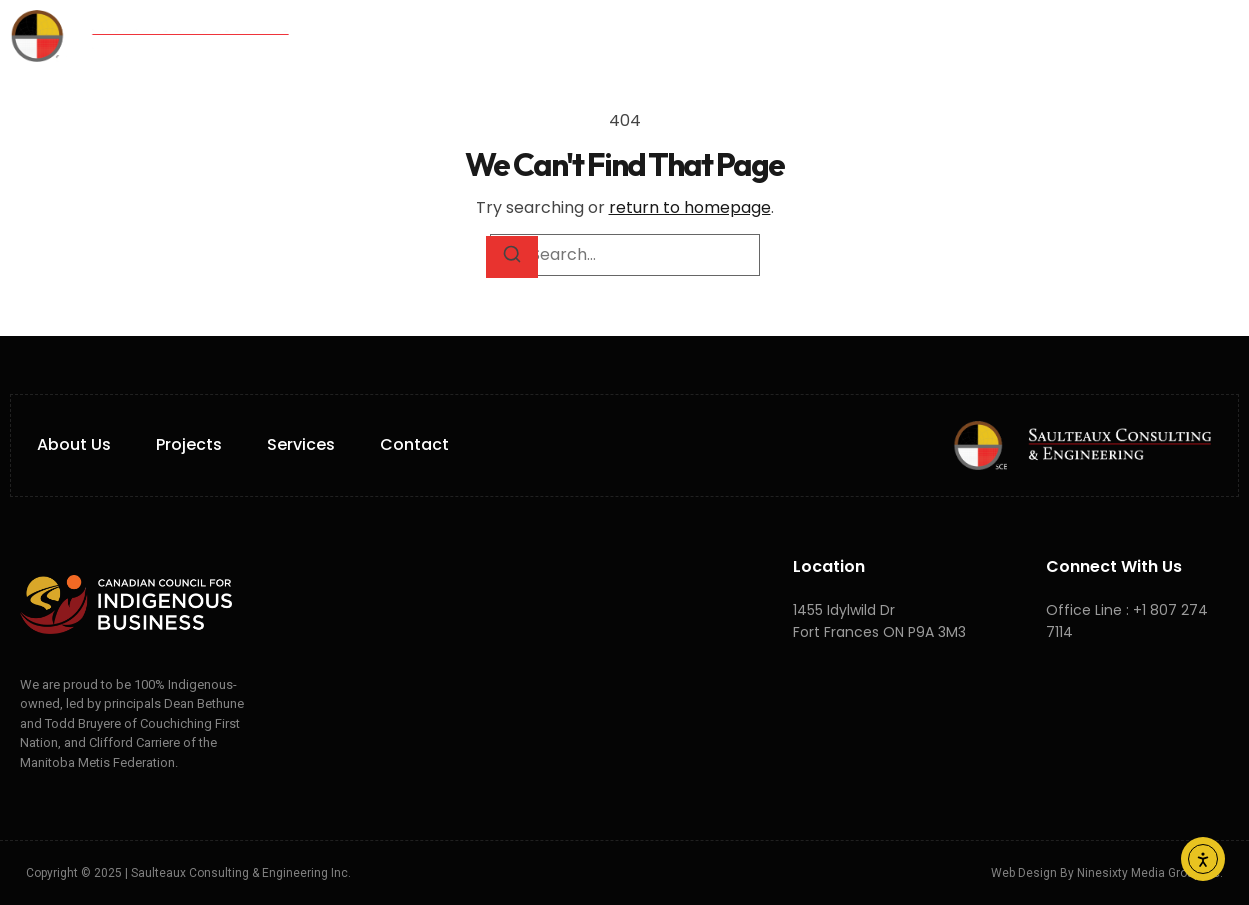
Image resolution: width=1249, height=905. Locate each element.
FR (975, 35)
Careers (831, 36)
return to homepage (690, 207)
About (477, 36)
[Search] (512, 257)
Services (592, 36)
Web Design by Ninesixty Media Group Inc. (1107, 873)
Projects (718, 36)
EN (952, 35)
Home (387, 36)
